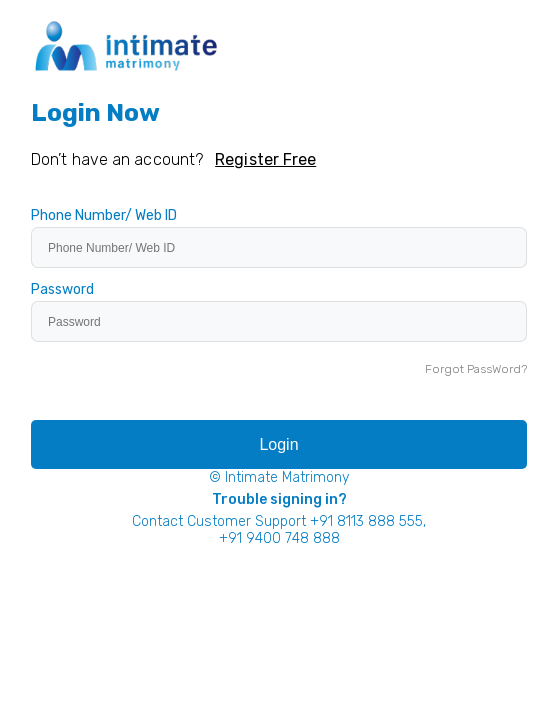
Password (62, 290)
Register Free (265, 159)
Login (278, 444)
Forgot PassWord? (476, 369)
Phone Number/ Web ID (104, 216)
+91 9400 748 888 (279, 538)
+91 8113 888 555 (366, 521)
